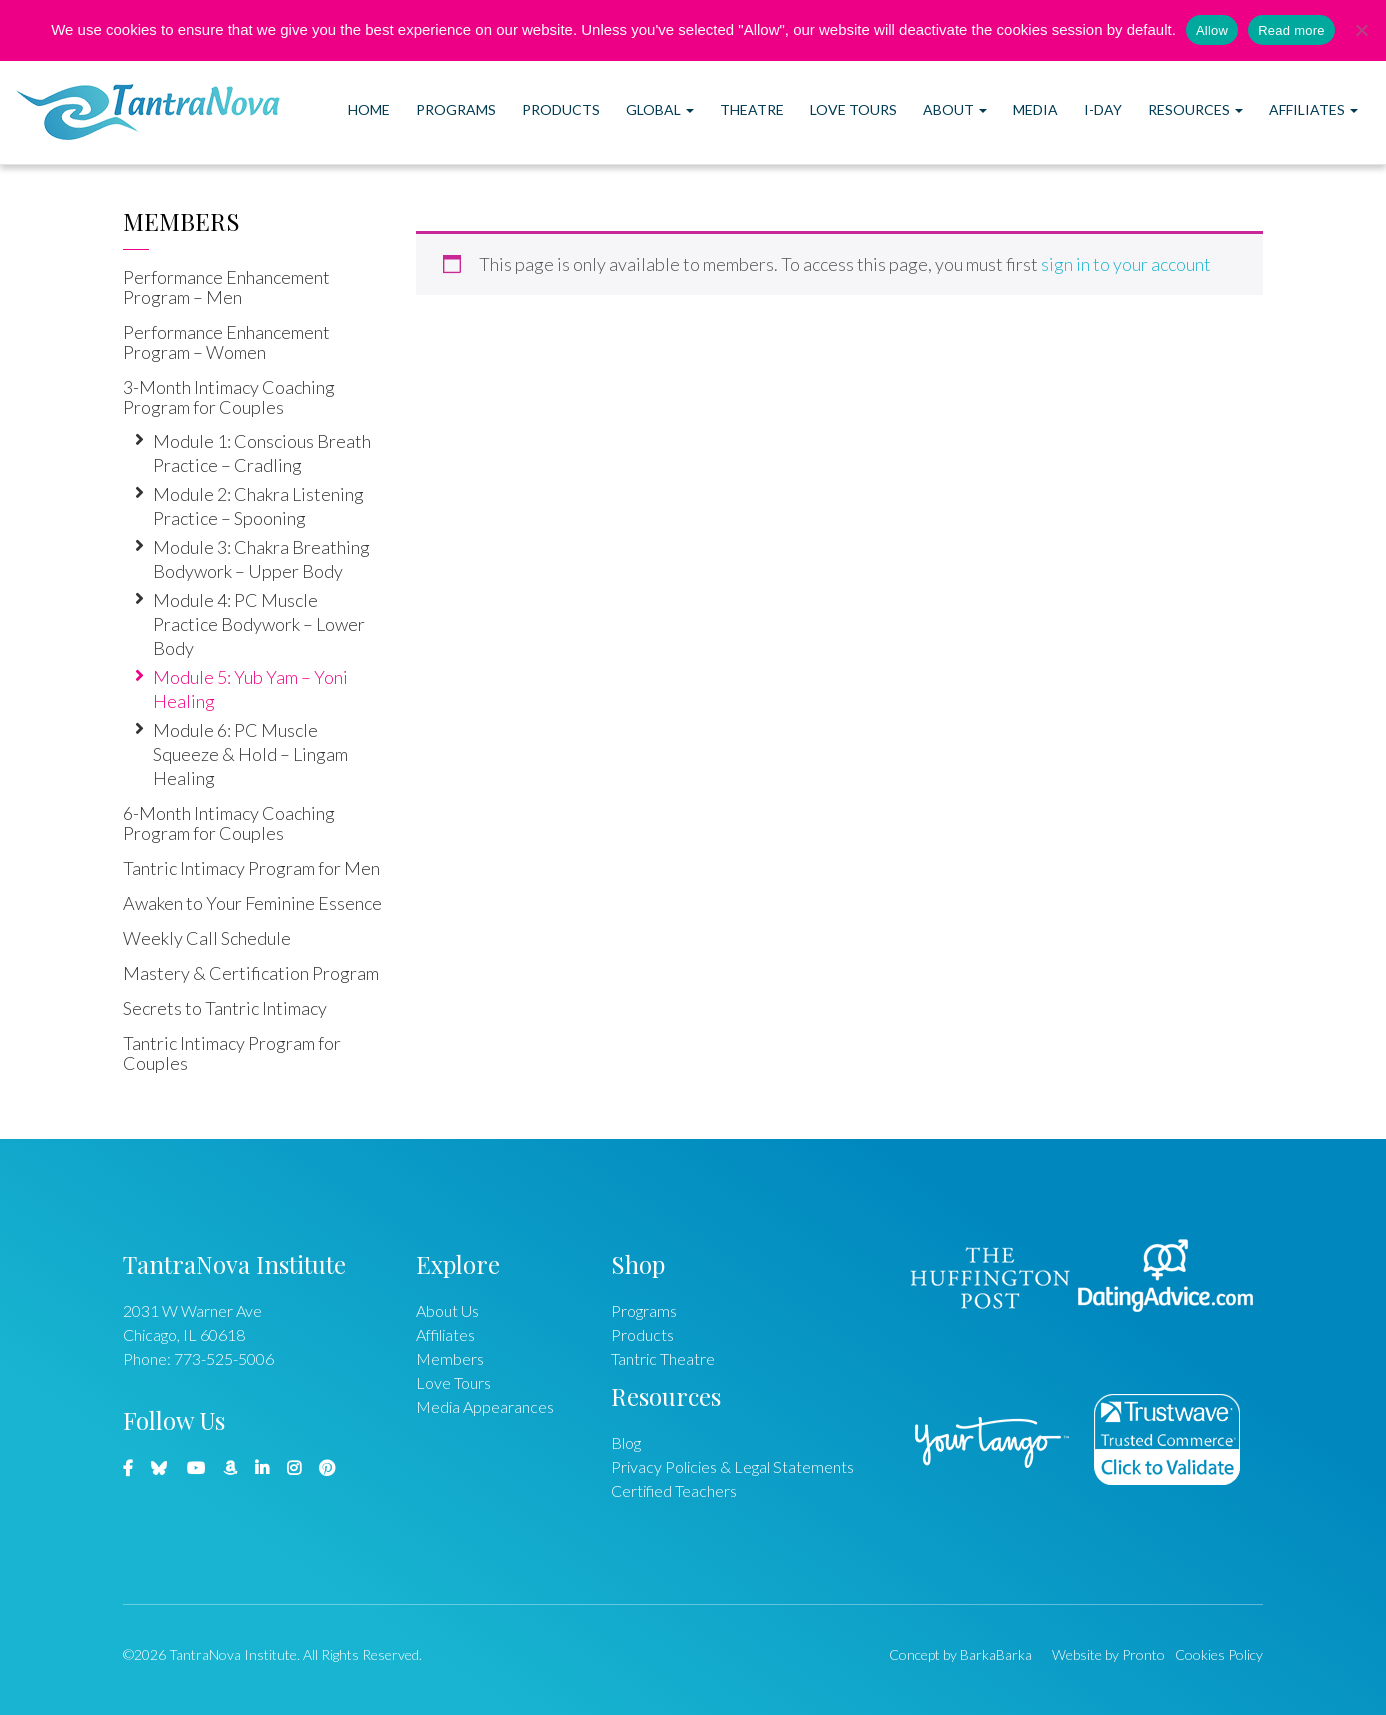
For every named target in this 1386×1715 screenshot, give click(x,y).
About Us (447, 1310)
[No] (1361, 30)
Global (660, 109)
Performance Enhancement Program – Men (226, 287)
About (955, 109)
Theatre (752, 109)
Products (561, 109)
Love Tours (853, 109)
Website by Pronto (1108, 1654)
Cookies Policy (1219, 1654)
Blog (626, 1442)
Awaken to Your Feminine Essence (252, 903)
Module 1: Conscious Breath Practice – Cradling (262, 453)
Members (181, 221)
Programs (456, 109)
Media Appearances (485, 1406)
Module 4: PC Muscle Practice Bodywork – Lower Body (259, 624)
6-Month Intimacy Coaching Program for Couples (229, 823)
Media (1035, 109)
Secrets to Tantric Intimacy (225, 1008)
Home (369, 109)
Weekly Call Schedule (207, 938)
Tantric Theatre (663, 1358)
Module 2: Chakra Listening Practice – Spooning (258, 506)
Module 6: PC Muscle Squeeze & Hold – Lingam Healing (250, 754)
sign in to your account (1126, 264)
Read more (1291, 30)
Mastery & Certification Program (251, 973)
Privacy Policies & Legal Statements (732, 1466)
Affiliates (1313, 109)
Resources (1195, 109)
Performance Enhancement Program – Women (226, 342)
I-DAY (1103, 109)
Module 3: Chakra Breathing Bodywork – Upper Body (261, 559)
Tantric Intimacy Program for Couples (232, 1053)
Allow (1212, 30)
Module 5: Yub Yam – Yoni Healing (250, 689)
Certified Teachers (674, 1490)
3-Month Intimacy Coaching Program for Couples (229, 397)
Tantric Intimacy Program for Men (251, 868)
